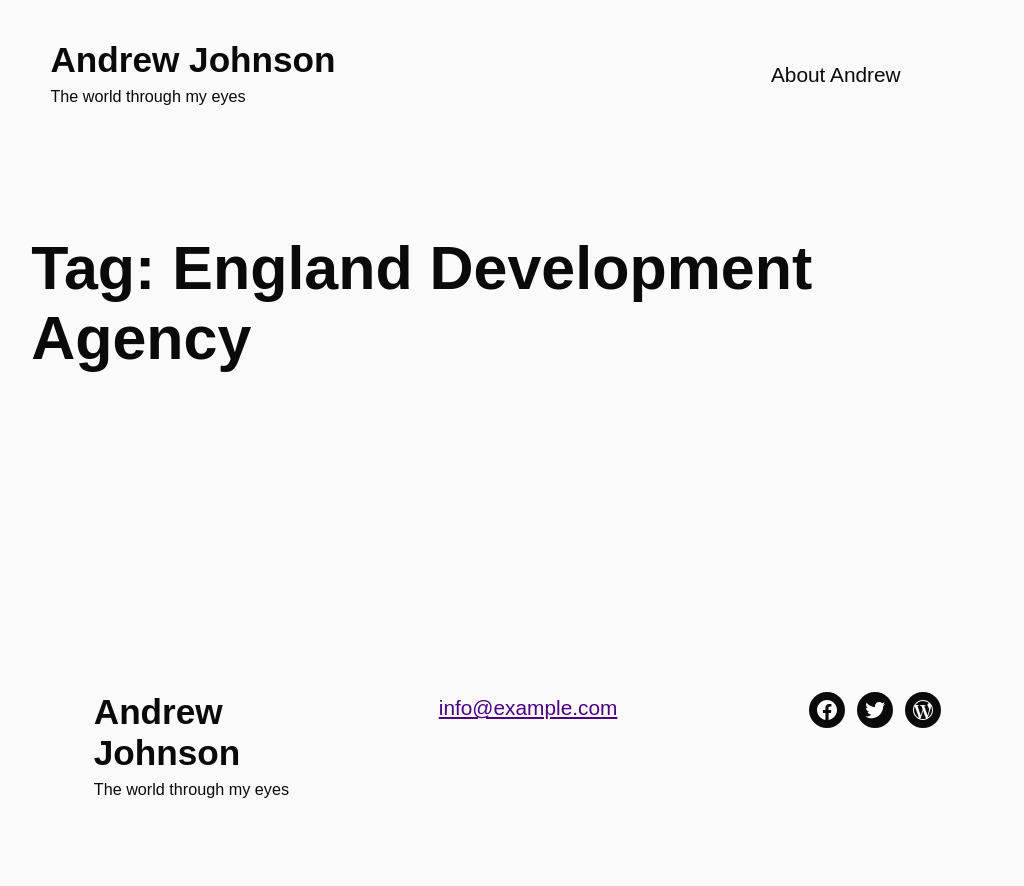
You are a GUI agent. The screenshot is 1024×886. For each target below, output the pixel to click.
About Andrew (836, 74)
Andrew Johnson (192, 59)
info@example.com (528, 707)
